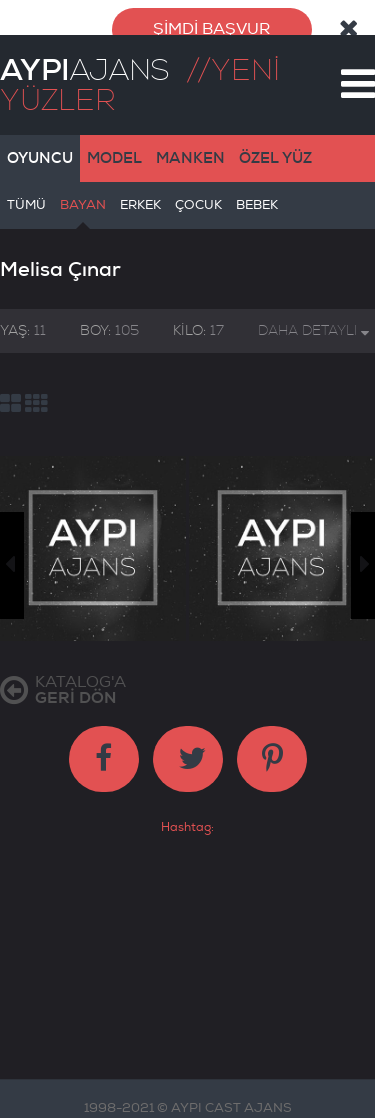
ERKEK (140, 202)
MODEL (114, 147)
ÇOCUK (198, 202)
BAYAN (83, 202)
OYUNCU (40, 147)
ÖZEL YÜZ (275, 147)
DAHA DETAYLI (313, 319)
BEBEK (257, 202)
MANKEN (190, 147)
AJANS (84, 59)
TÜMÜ (26, 202)
